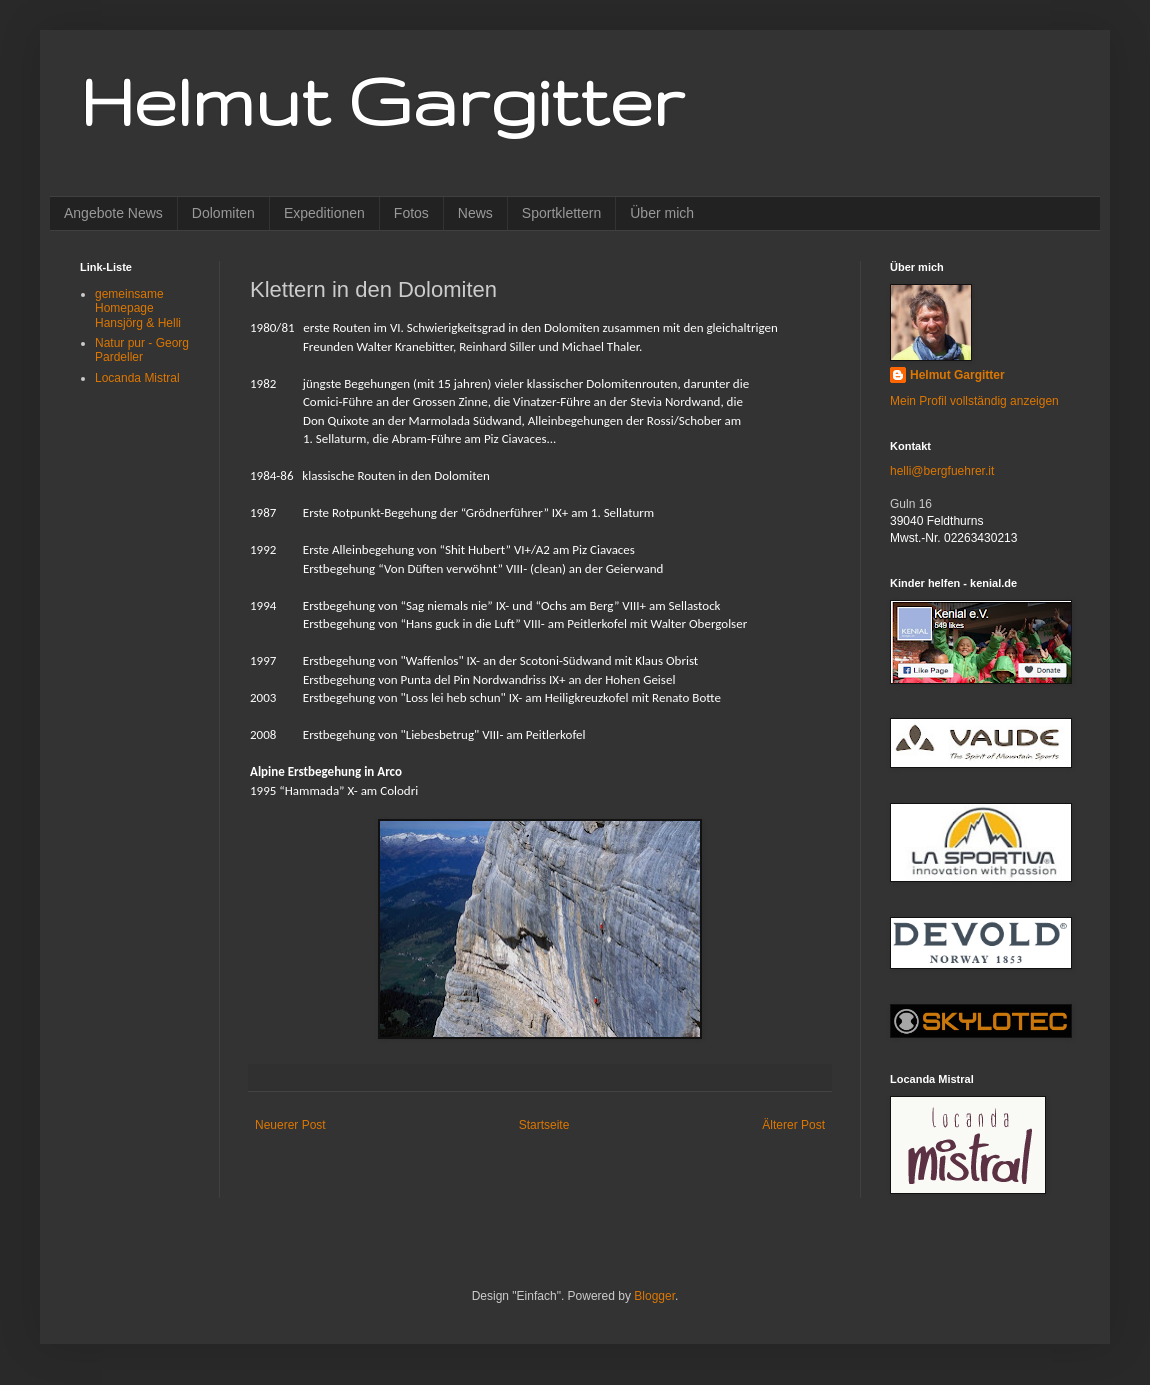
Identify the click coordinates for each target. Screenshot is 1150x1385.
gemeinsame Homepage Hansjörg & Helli (138, 308)
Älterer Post (793, 1125)
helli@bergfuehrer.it (942, 471)
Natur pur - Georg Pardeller (142, 350)
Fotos (411, 213)
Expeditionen (324, 213)
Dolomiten (223, 213)
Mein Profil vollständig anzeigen (974, 401)
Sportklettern (561, 213)
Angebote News (113, 213)
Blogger (654, 1296)
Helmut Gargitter (382, 100)
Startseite (544, 1125)
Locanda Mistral (137, 378)
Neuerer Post (290, 1125)
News (475, 213)
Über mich (662, 213)
